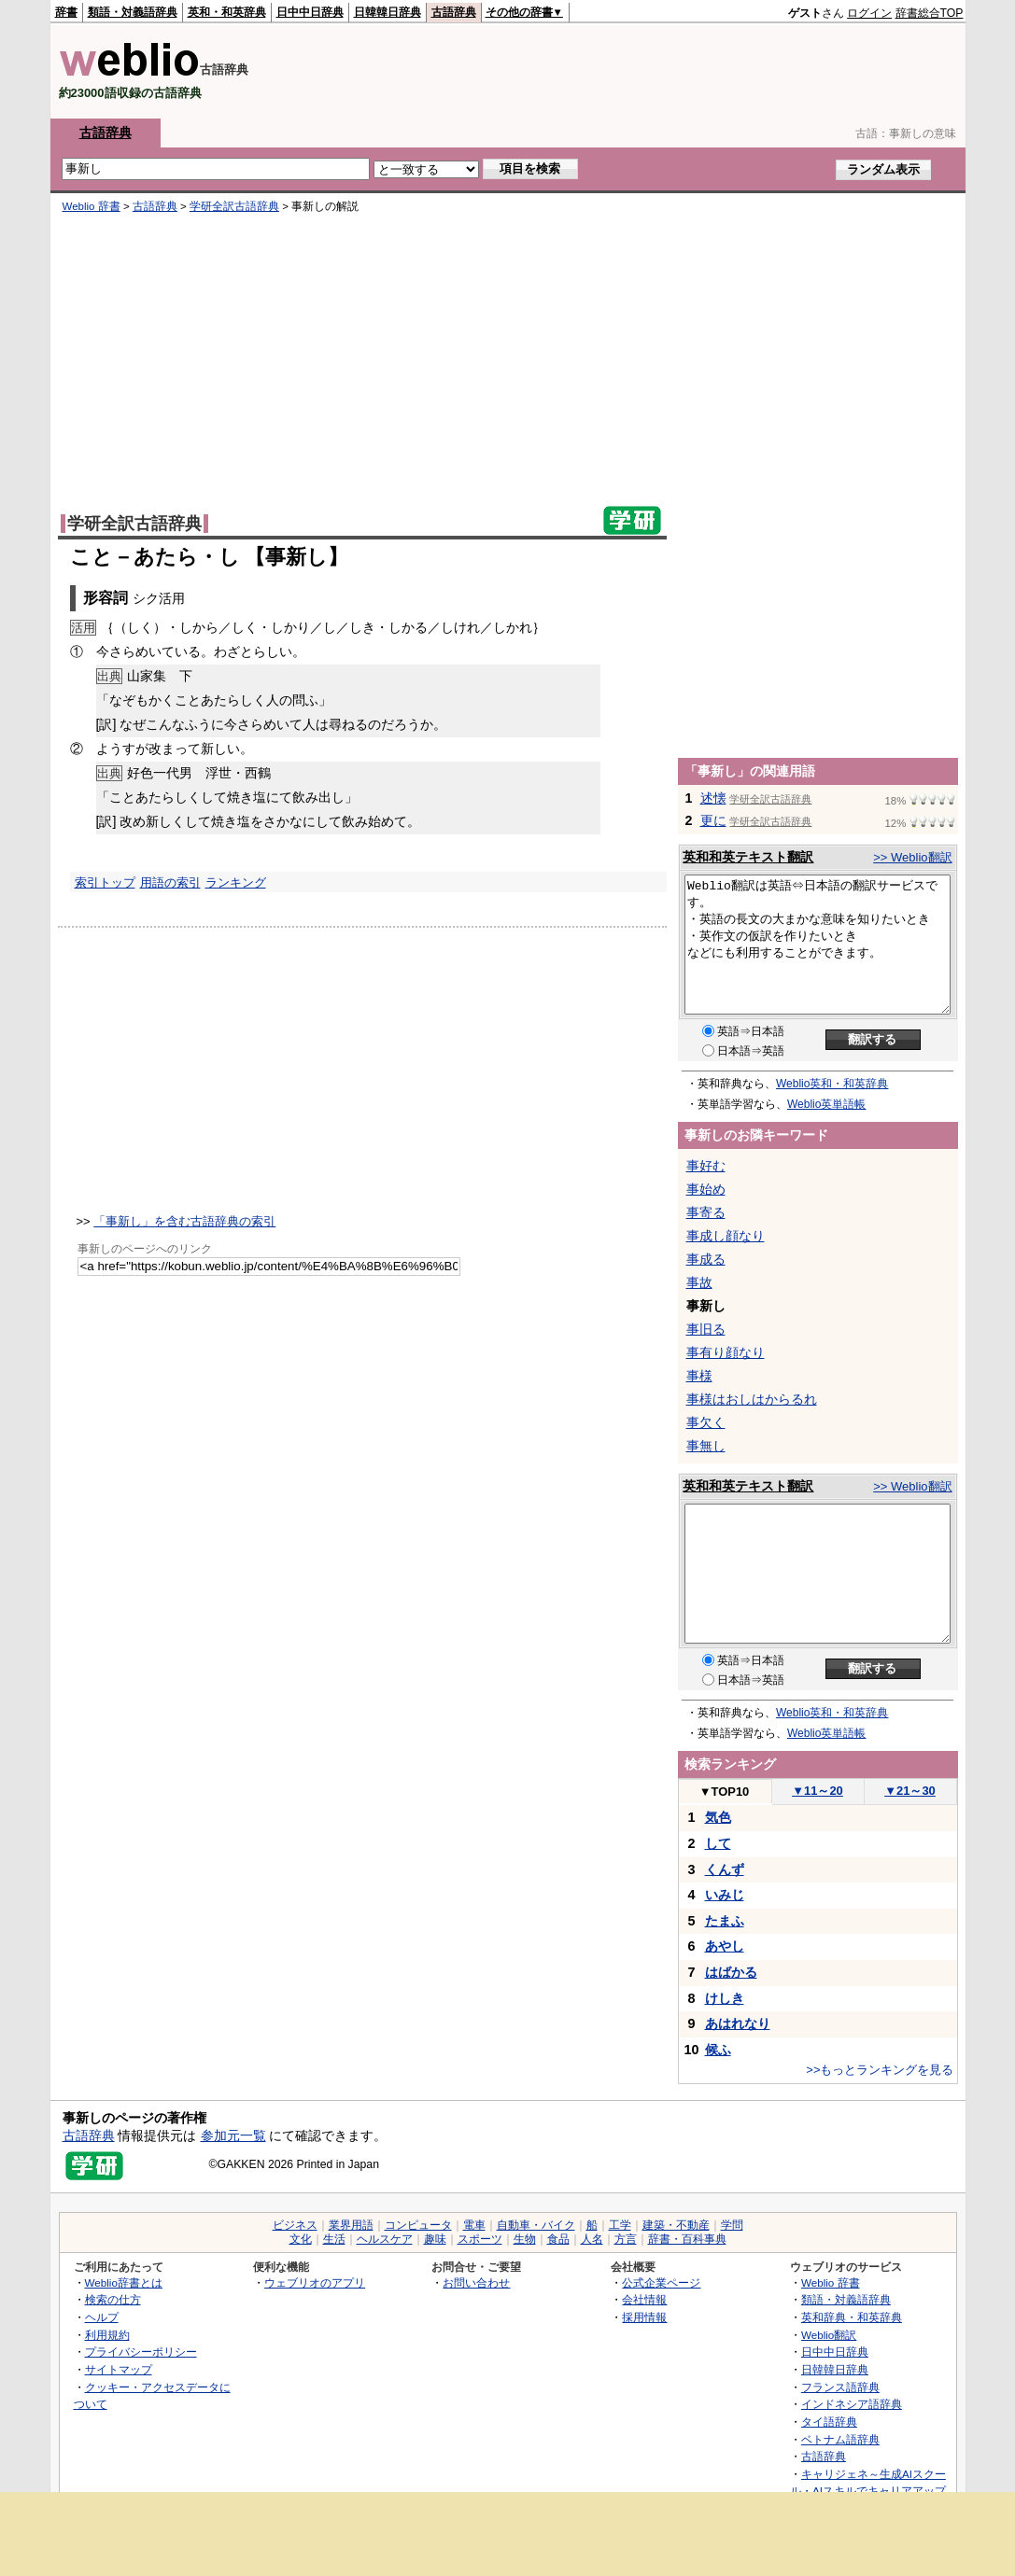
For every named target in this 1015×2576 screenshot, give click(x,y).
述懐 (713, 798)
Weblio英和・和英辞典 (832, 1083)
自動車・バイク (536, 2225)
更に (713, 820)
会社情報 (644, 2299)
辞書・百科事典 (687, 2239)
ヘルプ (102, 2317)
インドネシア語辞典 (851, 2404)
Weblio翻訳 (828, 2335)
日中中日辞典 (310, 12)
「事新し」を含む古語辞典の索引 (184, 1221)
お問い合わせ (476, 2282)
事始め (706, 1189)
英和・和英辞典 (227, 12)
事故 (699, 1282)
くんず (724, 1869)
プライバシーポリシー (141, 2351)
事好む (706, 1165)
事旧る (706, 1329)
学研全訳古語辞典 (234, 206)
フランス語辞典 (840, 2387)
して (718, 1843)
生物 (525, 2239)
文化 (300, 2239)
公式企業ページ (661, 2282)
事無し (706, 1445)
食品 (558, 2239)
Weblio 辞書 (91, 206)
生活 (334, 2239)
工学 (620, 2225)
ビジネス (295, 2225)
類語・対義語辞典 (132, 12)
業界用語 (351, 2225)
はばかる (731, 1972)
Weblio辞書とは (123, 2282)
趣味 (435, 2239)
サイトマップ (118, 2369)
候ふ (718, 2049)
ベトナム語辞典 (840, 2439)
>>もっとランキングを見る (879, 2070)
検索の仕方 (113, 2299)
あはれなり (737, 2023)
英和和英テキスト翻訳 (748, 856)
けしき (724, 1998)
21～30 (910, 1791)
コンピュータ (418, 2225)
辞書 (66, 12)
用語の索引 (170, 882)
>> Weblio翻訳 (912, 857)
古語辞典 (453, 12)
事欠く (706, 1422)
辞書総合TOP (929, 13)
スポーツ (480, 2239)
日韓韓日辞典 (387, 12)
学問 (732, 2225)
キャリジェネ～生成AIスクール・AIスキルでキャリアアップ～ (868, 2491)
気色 (718, 1817)
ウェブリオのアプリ (314, 2282)
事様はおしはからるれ (751, 1399)
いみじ (724, 1894)
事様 (699, 1375)
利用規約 (107, 2335)
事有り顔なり (725, 1352)
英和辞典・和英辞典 (851, 2317)
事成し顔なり (725, 1235)
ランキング (235, 882)
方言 (625, 2239)
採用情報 (644, 2317)
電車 (474, 2225)
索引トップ (105, 882)
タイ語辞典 (829, 2421)
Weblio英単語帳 (826, 1104)
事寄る (706, 1212)
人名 (592, 2239)
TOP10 (724, 1792)
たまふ (724, 1920)
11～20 (817, 1791)
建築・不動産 (676, 2225)
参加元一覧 (233, 2135)
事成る (706, 1259)
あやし (724, 1946)
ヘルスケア (385, 2239)
